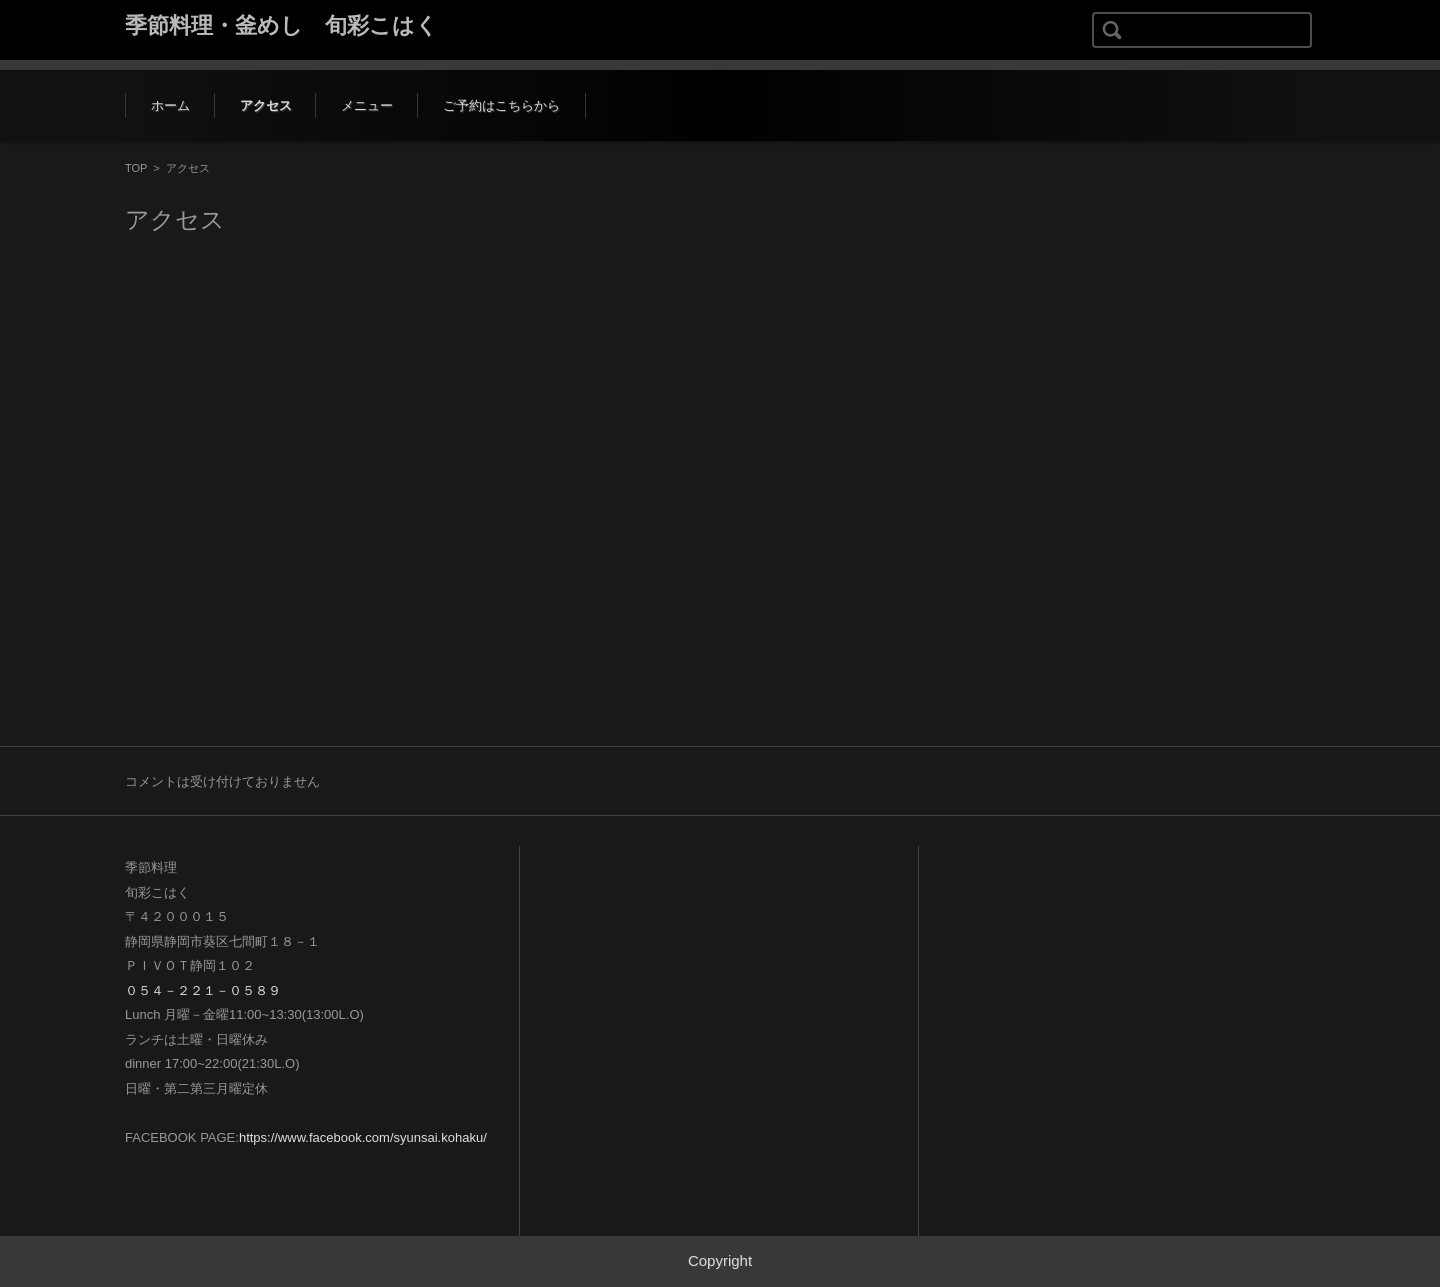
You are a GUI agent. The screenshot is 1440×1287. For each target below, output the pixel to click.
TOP (136, 168)
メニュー (367, 105)
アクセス (266, 105)
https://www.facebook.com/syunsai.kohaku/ (363, 1137)
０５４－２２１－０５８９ (203, 990)
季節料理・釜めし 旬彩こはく (281, 25)
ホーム (170, 105)
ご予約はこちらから (501, 105)
